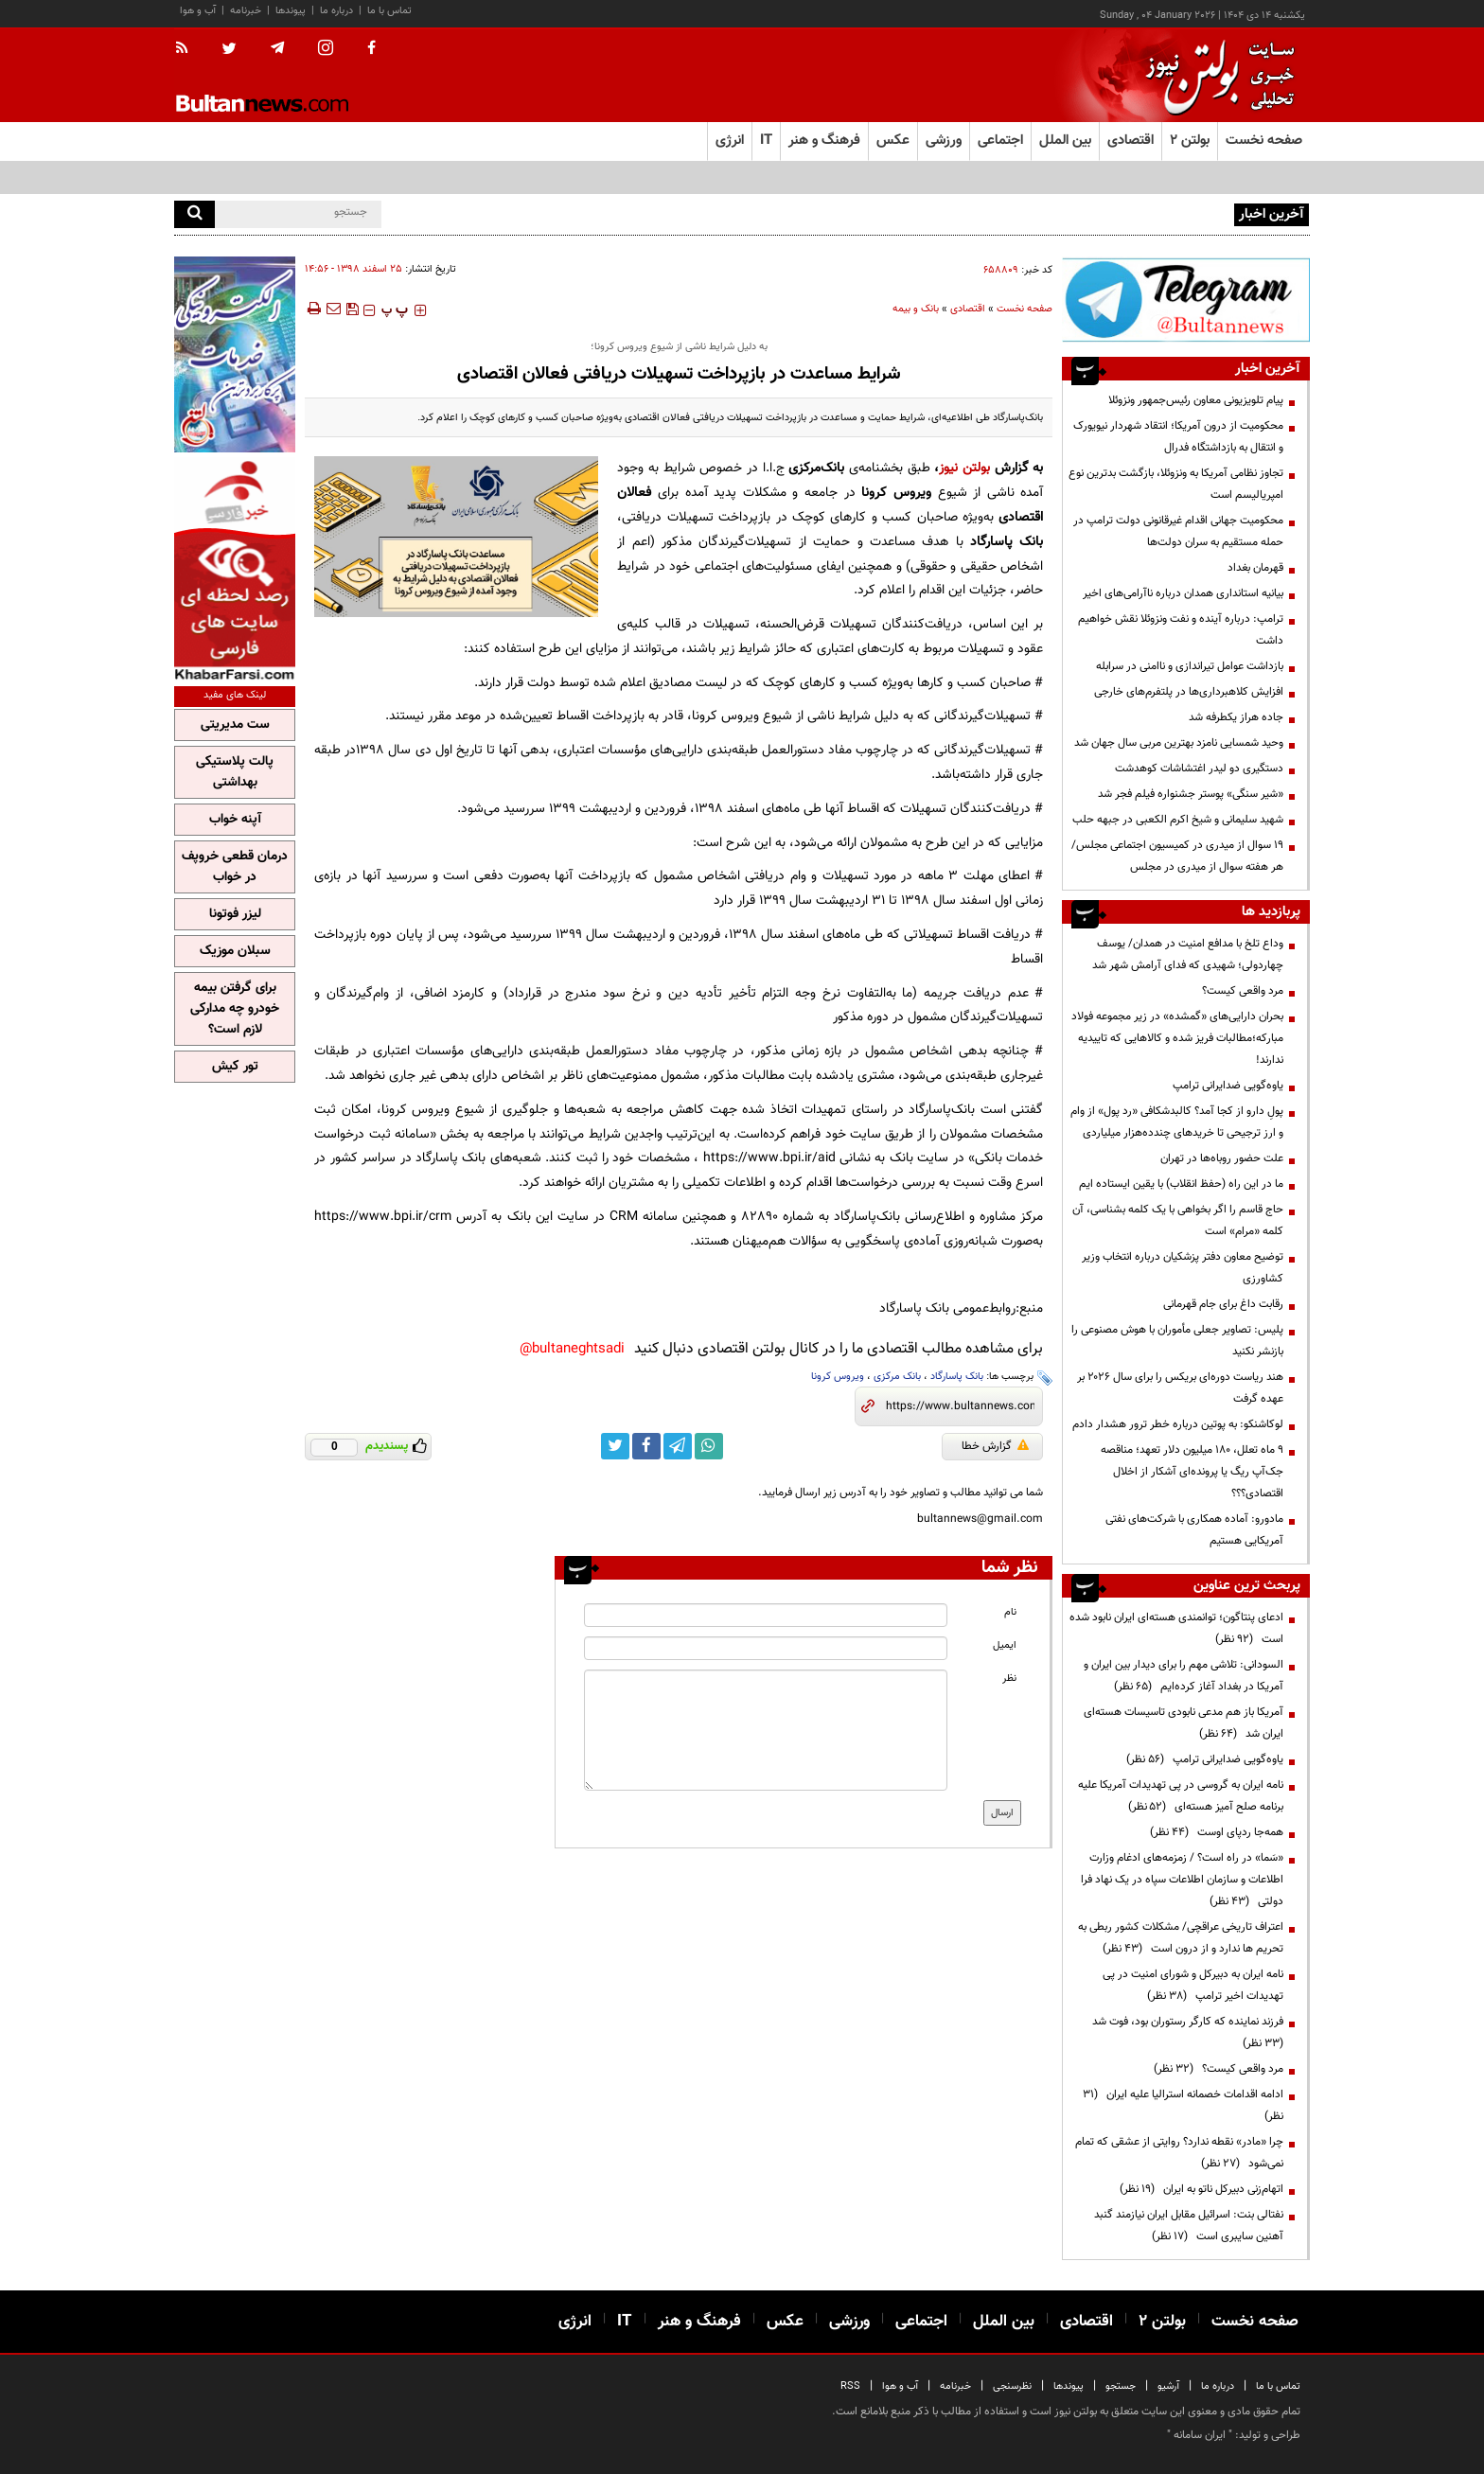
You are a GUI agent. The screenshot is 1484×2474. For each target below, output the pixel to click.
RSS (850, 2386)
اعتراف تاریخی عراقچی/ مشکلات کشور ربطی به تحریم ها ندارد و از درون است (1180, 1937)
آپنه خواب (235, 819)
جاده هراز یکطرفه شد (1236, 717)
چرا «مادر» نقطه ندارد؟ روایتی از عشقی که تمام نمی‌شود (1179, 2152)
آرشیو (1168, 2386)
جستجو (1120, 2386)
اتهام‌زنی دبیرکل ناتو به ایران (1201, 2189)
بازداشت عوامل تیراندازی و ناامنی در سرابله (1189, 666)
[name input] (765, 1615)
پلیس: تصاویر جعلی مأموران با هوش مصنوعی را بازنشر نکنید (1177, 1340)
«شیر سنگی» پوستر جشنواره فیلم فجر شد (1190, 794)
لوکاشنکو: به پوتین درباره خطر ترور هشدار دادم (1177, 1424)
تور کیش (235, 1066)
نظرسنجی (1012, 2386)
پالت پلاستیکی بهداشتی (235, 772)
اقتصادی (967, 309)
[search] (194, 214)
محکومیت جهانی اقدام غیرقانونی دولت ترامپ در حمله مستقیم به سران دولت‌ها (1178, 531)
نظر (1009, 1678)
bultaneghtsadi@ (572, 1349)
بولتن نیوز (964, 468)
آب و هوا (198, 11)
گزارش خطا (995, 1446)
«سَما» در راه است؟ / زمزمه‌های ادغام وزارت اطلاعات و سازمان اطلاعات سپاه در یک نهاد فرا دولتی (1182, 1879)
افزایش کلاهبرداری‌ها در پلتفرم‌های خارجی (1188, 691)
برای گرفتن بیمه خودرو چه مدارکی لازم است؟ (234, 1009)
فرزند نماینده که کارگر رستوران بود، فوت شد (1184, 2032)
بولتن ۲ (1190, 140)
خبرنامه (245, 11)
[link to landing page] (1215, 75)
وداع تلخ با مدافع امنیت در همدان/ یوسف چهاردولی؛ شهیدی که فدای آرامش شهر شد (1187, 954)
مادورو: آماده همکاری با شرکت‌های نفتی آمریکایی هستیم (1194, 1530)
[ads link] (1186, 299)
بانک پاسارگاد (956, 1377)
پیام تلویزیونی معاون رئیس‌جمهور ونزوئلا (1195, 400)
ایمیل (1004, 1645)
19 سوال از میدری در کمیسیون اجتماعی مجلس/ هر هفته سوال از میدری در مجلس (1177, 856)
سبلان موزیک (235, 951)
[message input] (765, 1730)
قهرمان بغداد (1255, 567)
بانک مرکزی (897, 1377)
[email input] (765, 1648)
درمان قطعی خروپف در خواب (235, 867)
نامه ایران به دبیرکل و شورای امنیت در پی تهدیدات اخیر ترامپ (1193, 1985)
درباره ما (336, 11)
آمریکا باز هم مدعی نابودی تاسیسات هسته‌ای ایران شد (1183, 1723)
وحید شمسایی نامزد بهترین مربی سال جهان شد (1178, 742)
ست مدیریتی (235, 725)
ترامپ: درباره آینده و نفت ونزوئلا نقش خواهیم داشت (1180, 629)
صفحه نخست (1264, 140)
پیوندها (290, 11)
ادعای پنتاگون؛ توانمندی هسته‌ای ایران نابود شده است (1176, 1628)
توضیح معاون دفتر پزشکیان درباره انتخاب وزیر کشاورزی (1182, 1267)
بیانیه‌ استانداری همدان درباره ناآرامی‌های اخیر (1183, 593)
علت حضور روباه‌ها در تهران (1221, 1158)
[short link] (960, 1406)
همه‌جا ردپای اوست (1216, 1832)
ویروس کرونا (837, 1377)
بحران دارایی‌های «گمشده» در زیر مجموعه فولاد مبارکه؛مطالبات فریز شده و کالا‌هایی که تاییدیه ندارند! (1177, 1038)
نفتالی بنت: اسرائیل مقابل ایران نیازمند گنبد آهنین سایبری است (1188, 2225)
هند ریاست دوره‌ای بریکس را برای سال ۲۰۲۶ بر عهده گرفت (1180, 1388)
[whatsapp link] (709, 1446)
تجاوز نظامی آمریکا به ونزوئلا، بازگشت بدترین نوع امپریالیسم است (1176, 484)
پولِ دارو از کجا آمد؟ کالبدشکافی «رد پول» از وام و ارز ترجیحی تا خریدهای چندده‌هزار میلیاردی (1176, 1122)
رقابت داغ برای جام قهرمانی (1223, 1304)
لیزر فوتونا (235, 914)
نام (1010, 1612)
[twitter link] (615, 1446)
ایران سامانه (1200, 2435)
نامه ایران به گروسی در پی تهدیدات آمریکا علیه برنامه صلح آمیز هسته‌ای (1180, 1795)
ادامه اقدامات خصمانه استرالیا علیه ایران (1183, 2105)
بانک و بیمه (915, 309)
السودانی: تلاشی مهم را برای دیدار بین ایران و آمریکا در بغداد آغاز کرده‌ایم (1183, 1675)
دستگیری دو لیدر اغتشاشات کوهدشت (1199, 768)
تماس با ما (389, 11)
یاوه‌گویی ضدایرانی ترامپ (1228, 1085)
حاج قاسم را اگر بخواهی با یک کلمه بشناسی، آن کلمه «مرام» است (1177, 1220)
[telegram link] (677, 1446)
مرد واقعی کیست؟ (1242, 990)
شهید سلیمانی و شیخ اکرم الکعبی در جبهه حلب (1177, 819)
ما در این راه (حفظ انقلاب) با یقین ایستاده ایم (1181, 1184)
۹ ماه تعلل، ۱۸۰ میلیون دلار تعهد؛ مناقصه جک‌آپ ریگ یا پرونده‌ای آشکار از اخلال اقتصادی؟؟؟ (1192, 1471)
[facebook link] (646, 1446)
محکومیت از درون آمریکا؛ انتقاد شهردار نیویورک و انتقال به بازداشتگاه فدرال (1178, 436)
